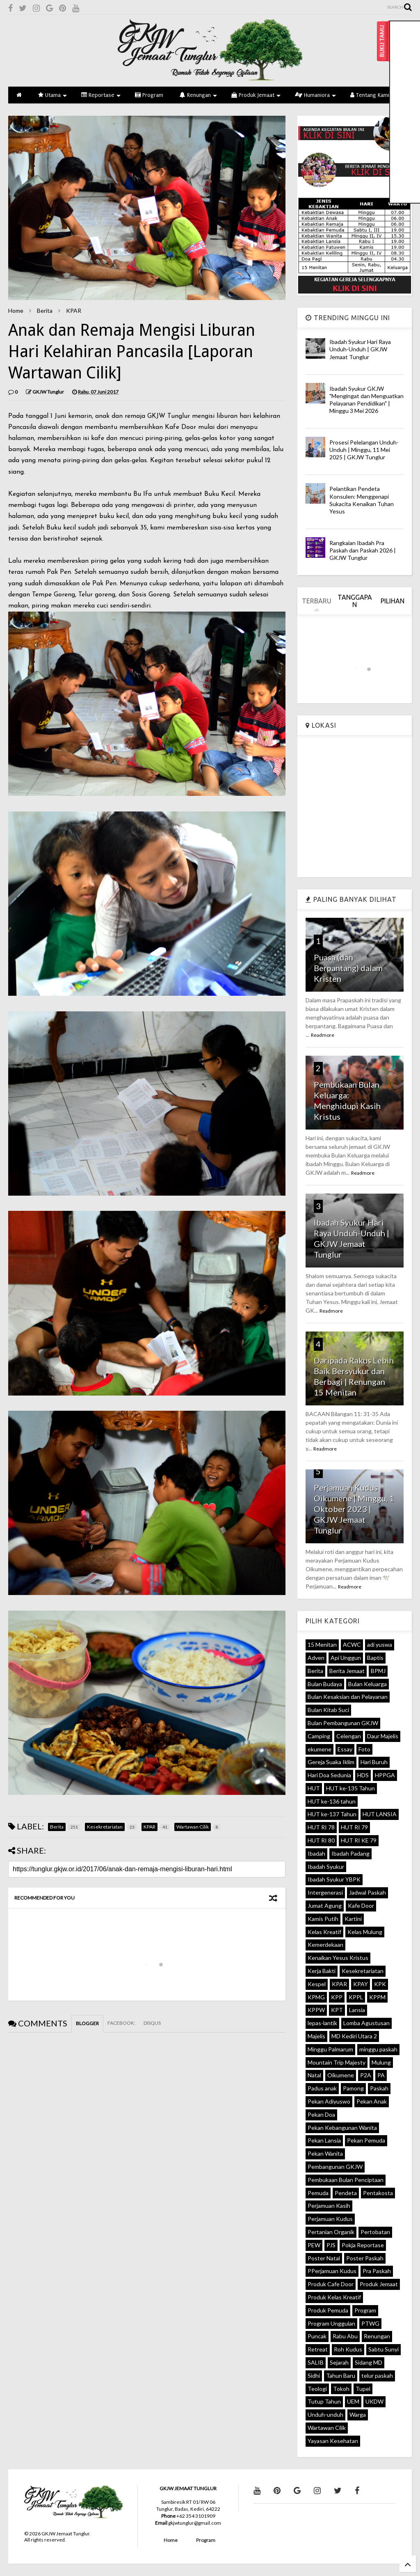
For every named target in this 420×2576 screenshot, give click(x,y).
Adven (316, 1657)
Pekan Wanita (325, 2153)
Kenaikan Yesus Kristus (338, 1957)
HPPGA (385, 1775)
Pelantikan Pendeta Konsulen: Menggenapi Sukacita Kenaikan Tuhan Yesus (361, 500)
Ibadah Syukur (326, 1866)
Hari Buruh (374, 1761)
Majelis (316, 2036)
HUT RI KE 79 (359, 1840)
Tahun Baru (340, 2375)
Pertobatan (375, 2231)
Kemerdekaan (325, 1944)
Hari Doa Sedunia (329, 1775)
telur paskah (377, 2375)
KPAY (360, 1983)
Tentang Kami (372, 95)
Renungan (198, 95)
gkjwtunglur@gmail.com (194, 2523)
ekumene (319, 1749)
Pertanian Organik (331, 2231)
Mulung (381, 2062)
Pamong (353, 2088)
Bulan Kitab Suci (328, 1709)
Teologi (317, 2388)
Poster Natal (324, 2258)
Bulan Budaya (325, 1683)
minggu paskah (378, 2049)
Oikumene (340, 2075)
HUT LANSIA (380, 1814)
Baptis (375, 1657)
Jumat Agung (325, 1905)
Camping (319, 1736)
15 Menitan (322, 1644)
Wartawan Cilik (327, 2427)
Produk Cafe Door (331, 2283)
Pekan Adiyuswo (329, 2101)
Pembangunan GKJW (335, 2166)
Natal (314, 2075)
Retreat (318, 2349)
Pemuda (318, 2192)
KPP (336, 1997)
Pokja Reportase (363, 2244)
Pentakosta (378, 2192)
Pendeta (346, 2192)
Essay (345, 1749)
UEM (353, 2401)
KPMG (316, 1997)
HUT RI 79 (354, 1827)
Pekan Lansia (324, 2140)
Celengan (348, 1736)
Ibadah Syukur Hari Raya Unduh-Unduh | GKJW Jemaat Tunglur (360, 349)
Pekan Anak (371, 2101)
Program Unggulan (331, 2323)
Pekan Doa (321, 2114)
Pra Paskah (377, 2270)
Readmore (322, 1035)
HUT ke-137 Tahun (332, 1814)
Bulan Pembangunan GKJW (343, 1722)
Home (15, 310)
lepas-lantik (322, 2022)
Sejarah (339, 2362)
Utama (52, 95)
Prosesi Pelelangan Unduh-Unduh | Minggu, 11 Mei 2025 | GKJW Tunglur (364, 450)
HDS (363, 1775)
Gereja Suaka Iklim (331, 1761)
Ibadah (316, 1853)
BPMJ (378, 1670)
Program (149, 95)
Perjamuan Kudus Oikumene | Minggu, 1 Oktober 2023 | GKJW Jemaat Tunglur (354, 1509)
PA (381, 2075)
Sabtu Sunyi (383, 2349)
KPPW (316, 2009)
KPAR (73, 310)
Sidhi (314, 2375)
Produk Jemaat (256, 95)
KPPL (356, 1997)
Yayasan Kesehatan (333, 2440)
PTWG (370, 2323)
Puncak (317, 2336)
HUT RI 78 (321, 1827)
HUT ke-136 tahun (332, 1801)
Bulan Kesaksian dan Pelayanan (348, 1696)
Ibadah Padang (350, 1853)
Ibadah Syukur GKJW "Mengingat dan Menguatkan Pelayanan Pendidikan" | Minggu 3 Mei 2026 (366, 400)
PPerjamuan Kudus (332, 2270)
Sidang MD (368, 2362)
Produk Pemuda (328, 2310)
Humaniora (315, 95)
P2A (365, 2075)
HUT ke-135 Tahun (350, 1788)
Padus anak (322, 2088)
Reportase (101, 95)
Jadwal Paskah (367, 1892)
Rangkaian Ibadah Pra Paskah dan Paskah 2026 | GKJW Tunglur (362, 550)
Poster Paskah (364, 2258)
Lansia (357, 2009)
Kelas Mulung (364, 1931)
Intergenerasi (325, 1892)
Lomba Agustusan (366, 2022)
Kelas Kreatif (324, 1931)
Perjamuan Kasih (329, 2205)
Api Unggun (346, 1657)
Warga (357, 2414)
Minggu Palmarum (330, 2049)
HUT (314, 1788)
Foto (364, 1749)
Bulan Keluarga (367, 1683)
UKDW (374, 2401)
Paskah (379, 2088)
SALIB (316, 2362)
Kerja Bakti (322, 1970)
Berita (44, 310)
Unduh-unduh (325, 2414)
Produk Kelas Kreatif (334, 2297)
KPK (380, 1983)
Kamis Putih (323, 1918)
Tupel (363, 2388)
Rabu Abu (345, 2336)
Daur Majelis (382, 1736)
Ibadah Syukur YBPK (334, 1879)
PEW (314, 2244)
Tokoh (341, 2388)
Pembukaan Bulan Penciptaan (345, 2179)
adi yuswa (379, 1644)
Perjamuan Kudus (330, 2218)
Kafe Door (361, 1905)
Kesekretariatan (362, 1970)
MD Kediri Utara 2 (354, 2036)
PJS (331, 2244)
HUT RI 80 (321, 1840)
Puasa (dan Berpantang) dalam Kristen (348, 967)
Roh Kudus (348, 2349)
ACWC (352, 1644)
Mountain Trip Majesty (336, 2062)
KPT (337, 2009)
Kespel (317, 1983)
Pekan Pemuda (366, 2140)
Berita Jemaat (347, 1670)
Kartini (353, 1918)
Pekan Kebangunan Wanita (342, 2127)
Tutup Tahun (324, 2401)
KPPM (377, 1997)
